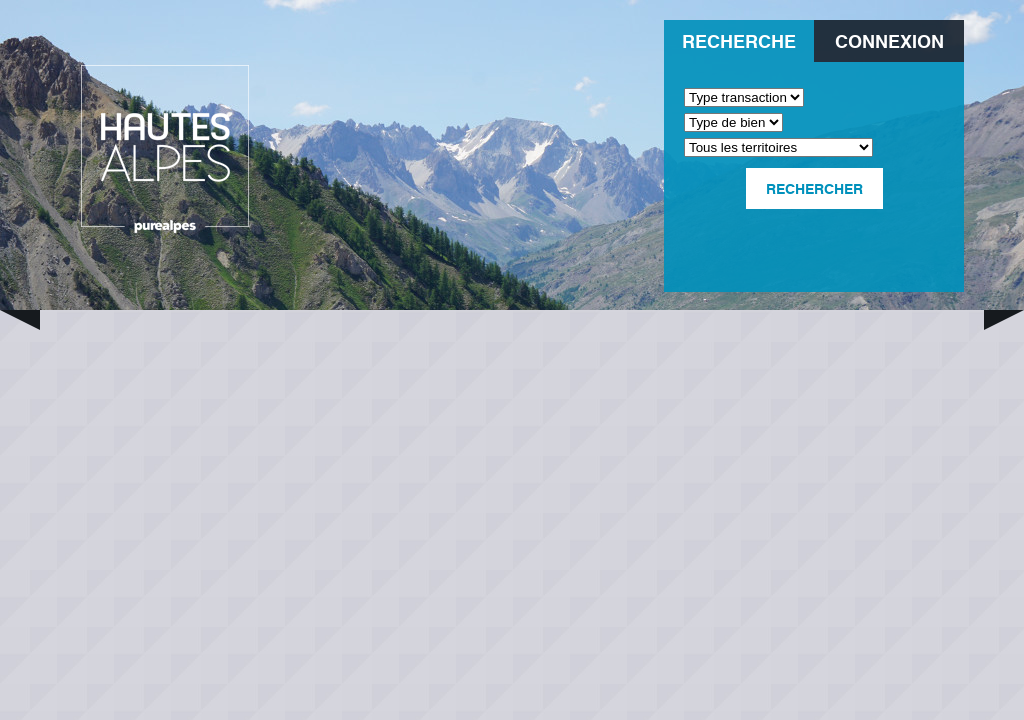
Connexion (889, 40)
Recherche (739, 40)
